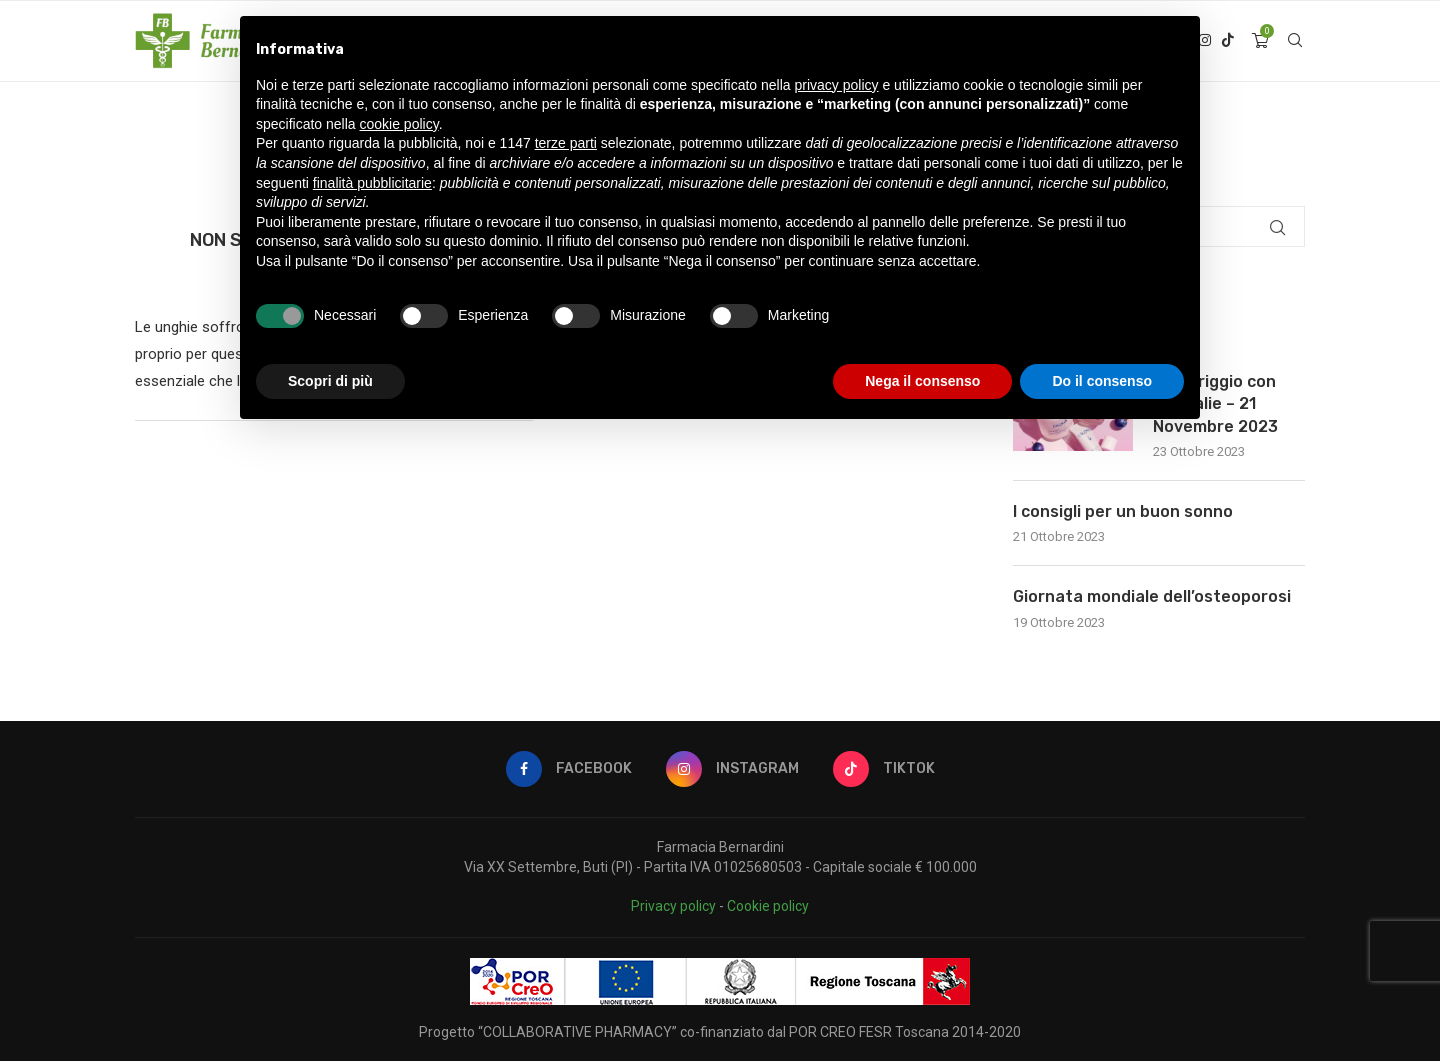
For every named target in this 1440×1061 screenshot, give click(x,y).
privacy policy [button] (837, 85)
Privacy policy (673, 906)
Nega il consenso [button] (922, 381)
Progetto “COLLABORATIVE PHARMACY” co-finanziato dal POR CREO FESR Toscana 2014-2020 (720, 1032)
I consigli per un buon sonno (1123, 511)
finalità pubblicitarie (372, 183)
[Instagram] (732, 769)
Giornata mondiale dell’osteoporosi (1152, 596)
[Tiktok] (1228, 41)
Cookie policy (768, 906)
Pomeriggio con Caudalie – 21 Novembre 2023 (1215, 404)
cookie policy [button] (399, 124)
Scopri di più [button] (330, 381)
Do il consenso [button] (1102, 381)
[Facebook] (569, 769)
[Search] (1295, 41)
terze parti (566, 143)
